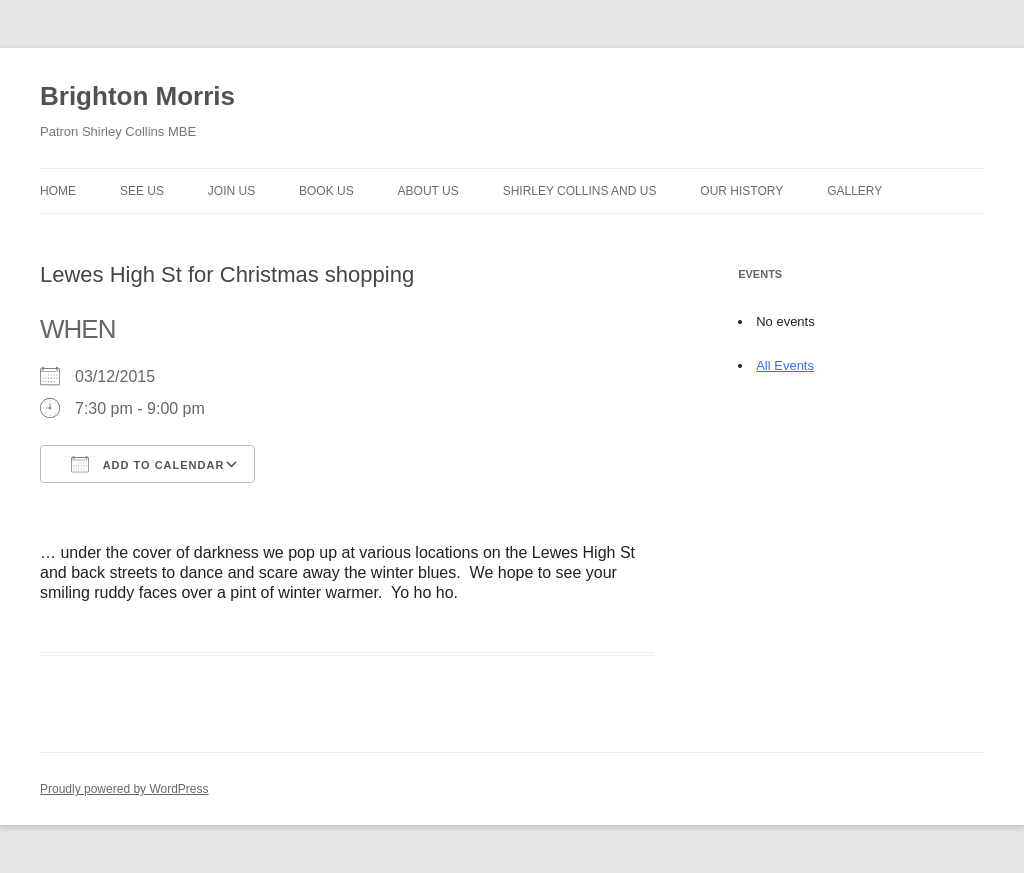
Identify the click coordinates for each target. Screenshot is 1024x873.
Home (58, 191)
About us (428, 191)
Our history (741, 191)
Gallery (854, 191)
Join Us (231, 191)
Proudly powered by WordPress (124, 789)
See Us (142, 191)
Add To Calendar (147, 464)
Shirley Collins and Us (580, 191)
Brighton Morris (137, 96)
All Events (785, 365)
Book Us (326, 191)
